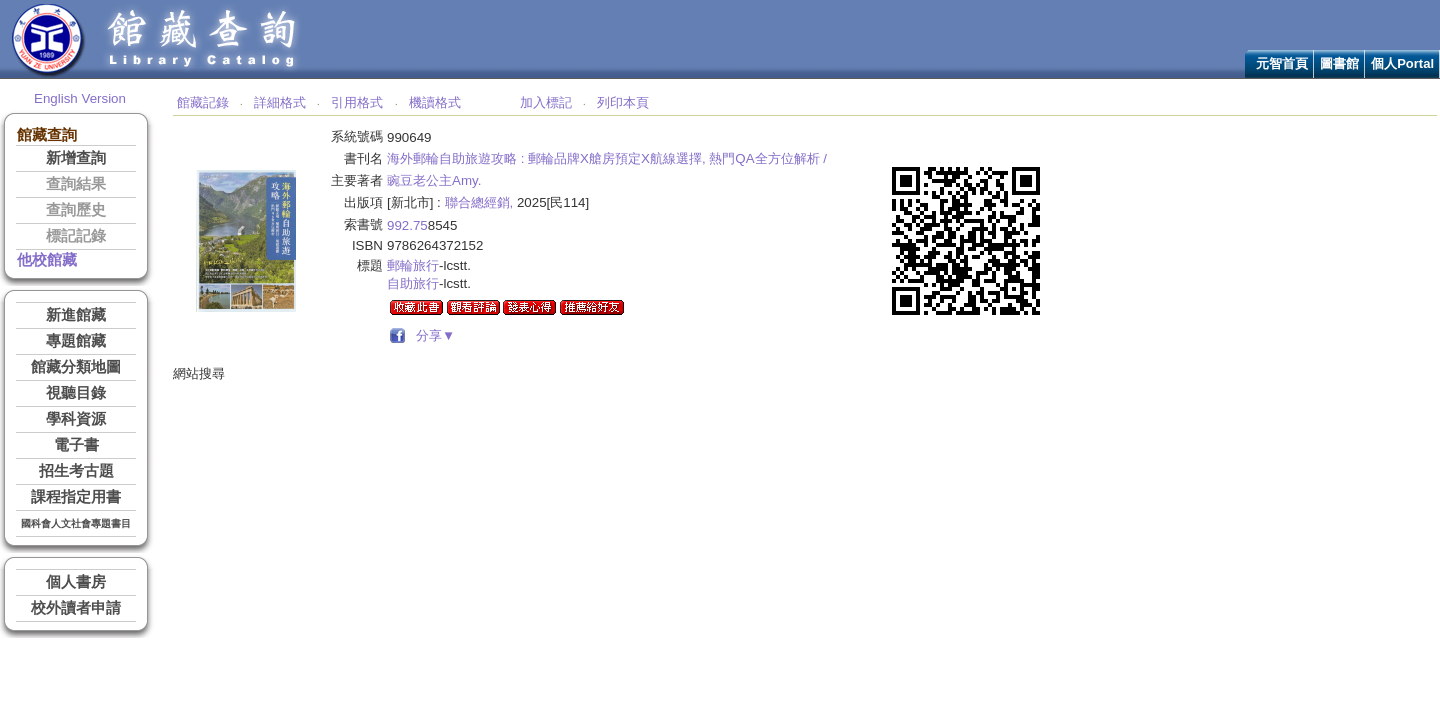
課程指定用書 (76, 497)
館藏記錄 (203, 102)
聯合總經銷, (479, 202)
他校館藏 (47, 260)
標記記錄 (76, 236)
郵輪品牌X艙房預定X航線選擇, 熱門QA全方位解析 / (677, 158)
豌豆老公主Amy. (434, 180)
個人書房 (76, 582)
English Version (80, 98)
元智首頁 (1282, 63)
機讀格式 (435, 102)
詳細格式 (280, 102)
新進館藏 (76, 315)
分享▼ (432, 335)
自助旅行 (413, 283)
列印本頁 (623, 102)
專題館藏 (76, 341)
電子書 (76, 445)
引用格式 (357, 102)
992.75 (407, 225)
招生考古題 (76, 471)
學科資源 (76, 419)
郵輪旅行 (413, 265)
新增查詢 (76, 158)
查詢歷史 (76, 210)
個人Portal (1402, 63)
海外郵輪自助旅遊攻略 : (455, 158)
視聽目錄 (76, 393)
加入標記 (546, 102)
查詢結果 (76, 184)
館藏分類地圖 (76, 367)
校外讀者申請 (76, 608)
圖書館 (1339, 63)
